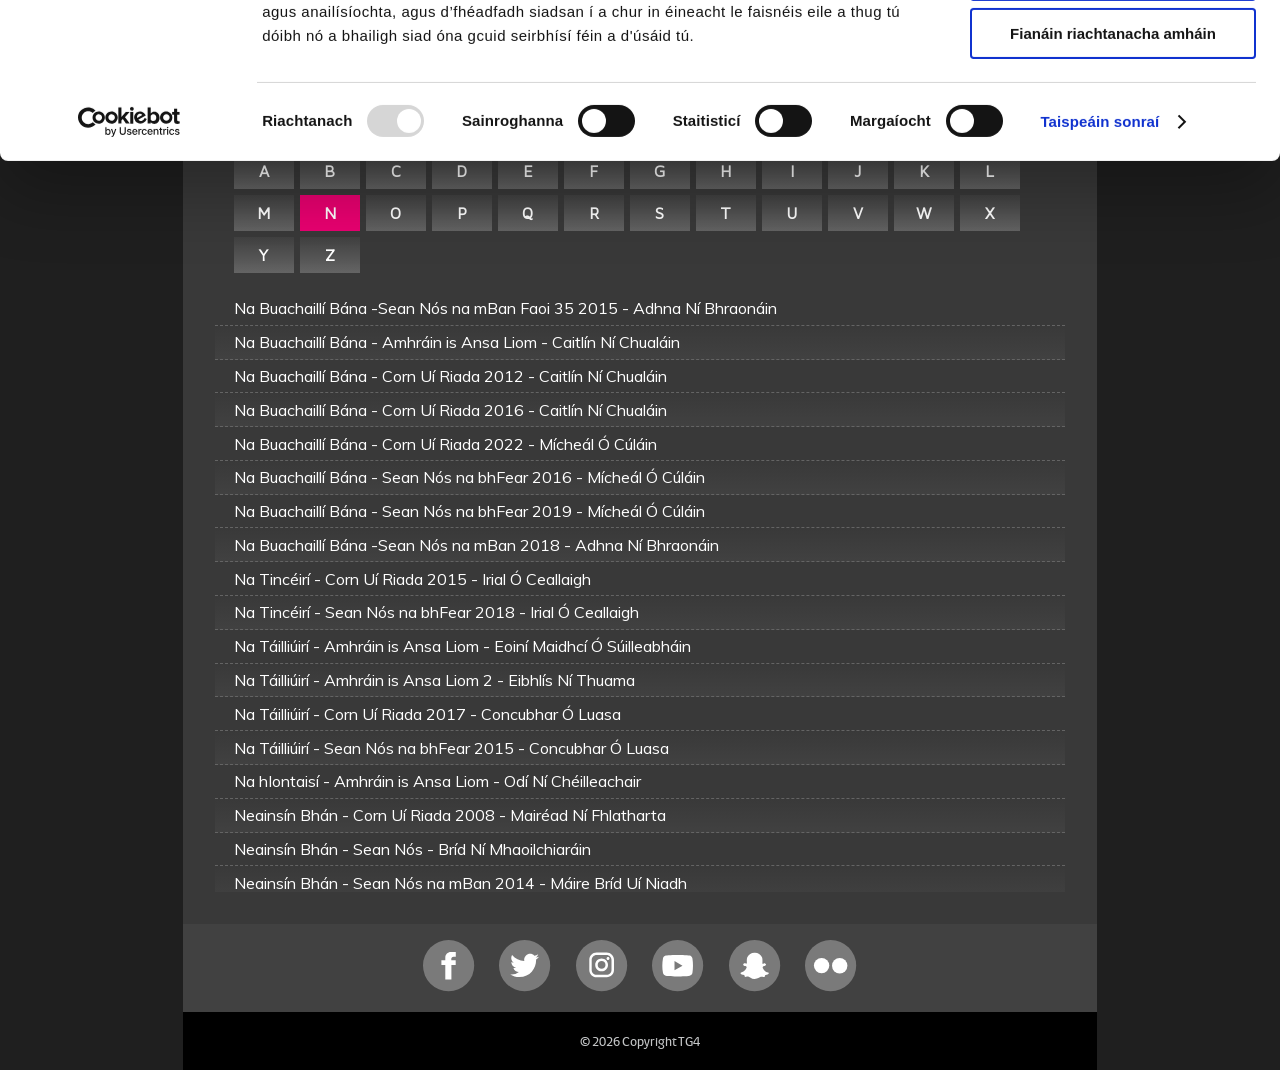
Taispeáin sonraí (1099, 254)
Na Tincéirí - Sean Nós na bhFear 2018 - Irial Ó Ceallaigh (436, 612)
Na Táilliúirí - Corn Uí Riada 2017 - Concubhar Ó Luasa (427, 714)
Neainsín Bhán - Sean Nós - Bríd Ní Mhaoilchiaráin (412, 849)
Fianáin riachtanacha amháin (1113, 166)
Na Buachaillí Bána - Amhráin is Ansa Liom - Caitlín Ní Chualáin (457, 342)
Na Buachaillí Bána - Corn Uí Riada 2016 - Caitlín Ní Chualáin (450, 410)
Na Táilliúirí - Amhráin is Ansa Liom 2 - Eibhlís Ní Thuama (434, 680)
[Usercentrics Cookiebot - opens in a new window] (129, 255)
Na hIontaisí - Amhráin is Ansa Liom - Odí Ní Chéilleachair (437, 781)
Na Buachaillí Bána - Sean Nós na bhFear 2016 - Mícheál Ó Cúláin (469, 477)
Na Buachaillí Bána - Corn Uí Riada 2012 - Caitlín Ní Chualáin (450, 376)
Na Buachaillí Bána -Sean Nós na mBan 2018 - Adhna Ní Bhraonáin (476, 545)
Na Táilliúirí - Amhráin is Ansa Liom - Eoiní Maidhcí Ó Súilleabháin (462, 646)
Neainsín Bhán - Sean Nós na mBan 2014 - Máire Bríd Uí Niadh (460, 883)
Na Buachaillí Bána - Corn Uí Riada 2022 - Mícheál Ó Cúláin (445, 444)
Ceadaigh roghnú (1112, 108)
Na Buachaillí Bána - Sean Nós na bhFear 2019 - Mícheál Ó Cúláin (469, 511)
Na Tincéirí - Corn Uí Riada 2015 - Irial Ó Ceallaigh (412, 579)
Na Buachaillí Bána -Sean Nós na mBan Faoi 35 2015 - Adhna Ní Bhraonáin (505, 308)
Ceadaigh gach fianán (1112, 49)
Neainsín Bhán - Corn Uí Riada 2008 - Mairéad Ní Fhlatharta (450, 815)
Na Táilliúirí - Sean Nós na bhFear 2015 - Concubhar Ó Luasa (451, 748)
